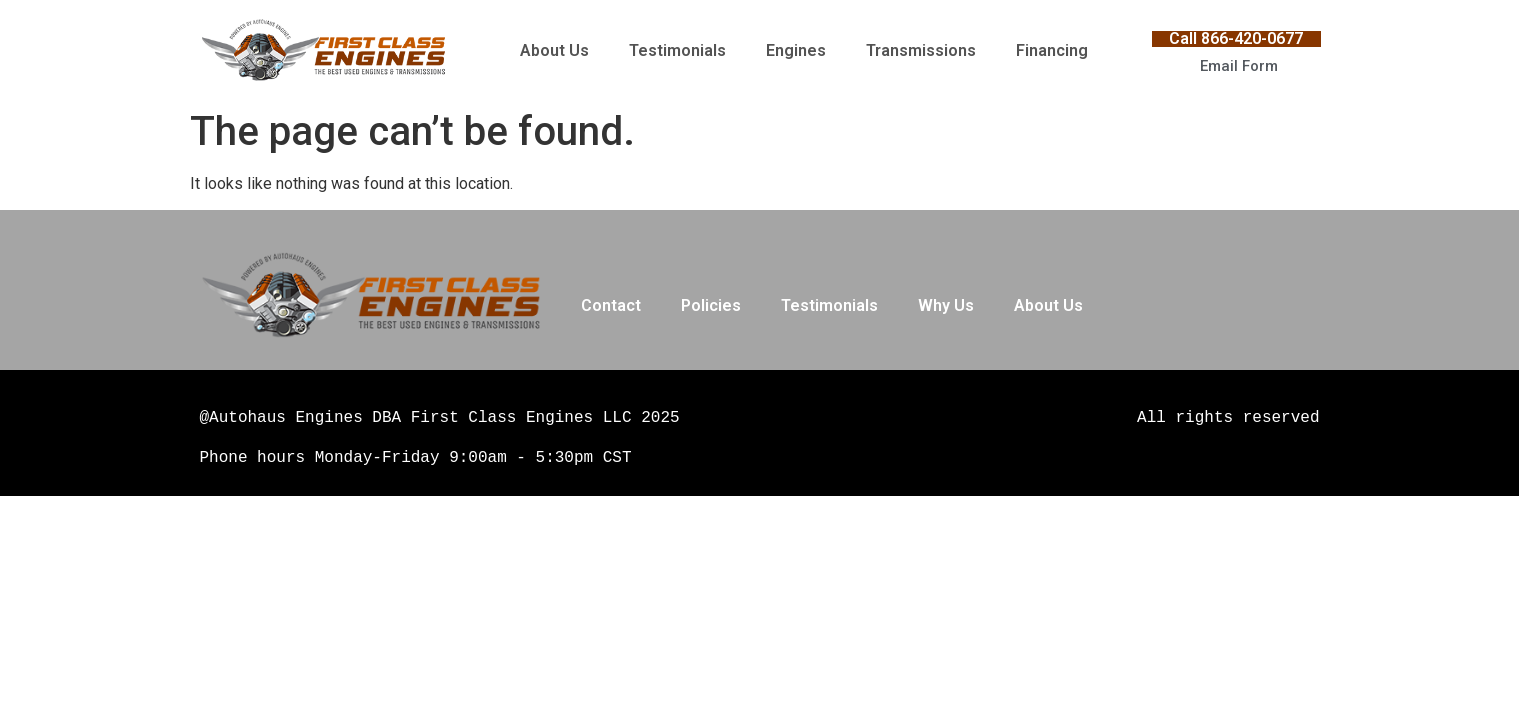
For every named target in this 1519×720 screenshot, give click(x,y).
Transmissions (921, 50)
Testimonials (677, 50)
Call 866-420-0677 (1236, 38)
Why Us (946, 305)
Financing (1052, 50)
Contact (611, 305)
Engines (796, 50)
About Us (554, 50)
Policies (711, 305)
